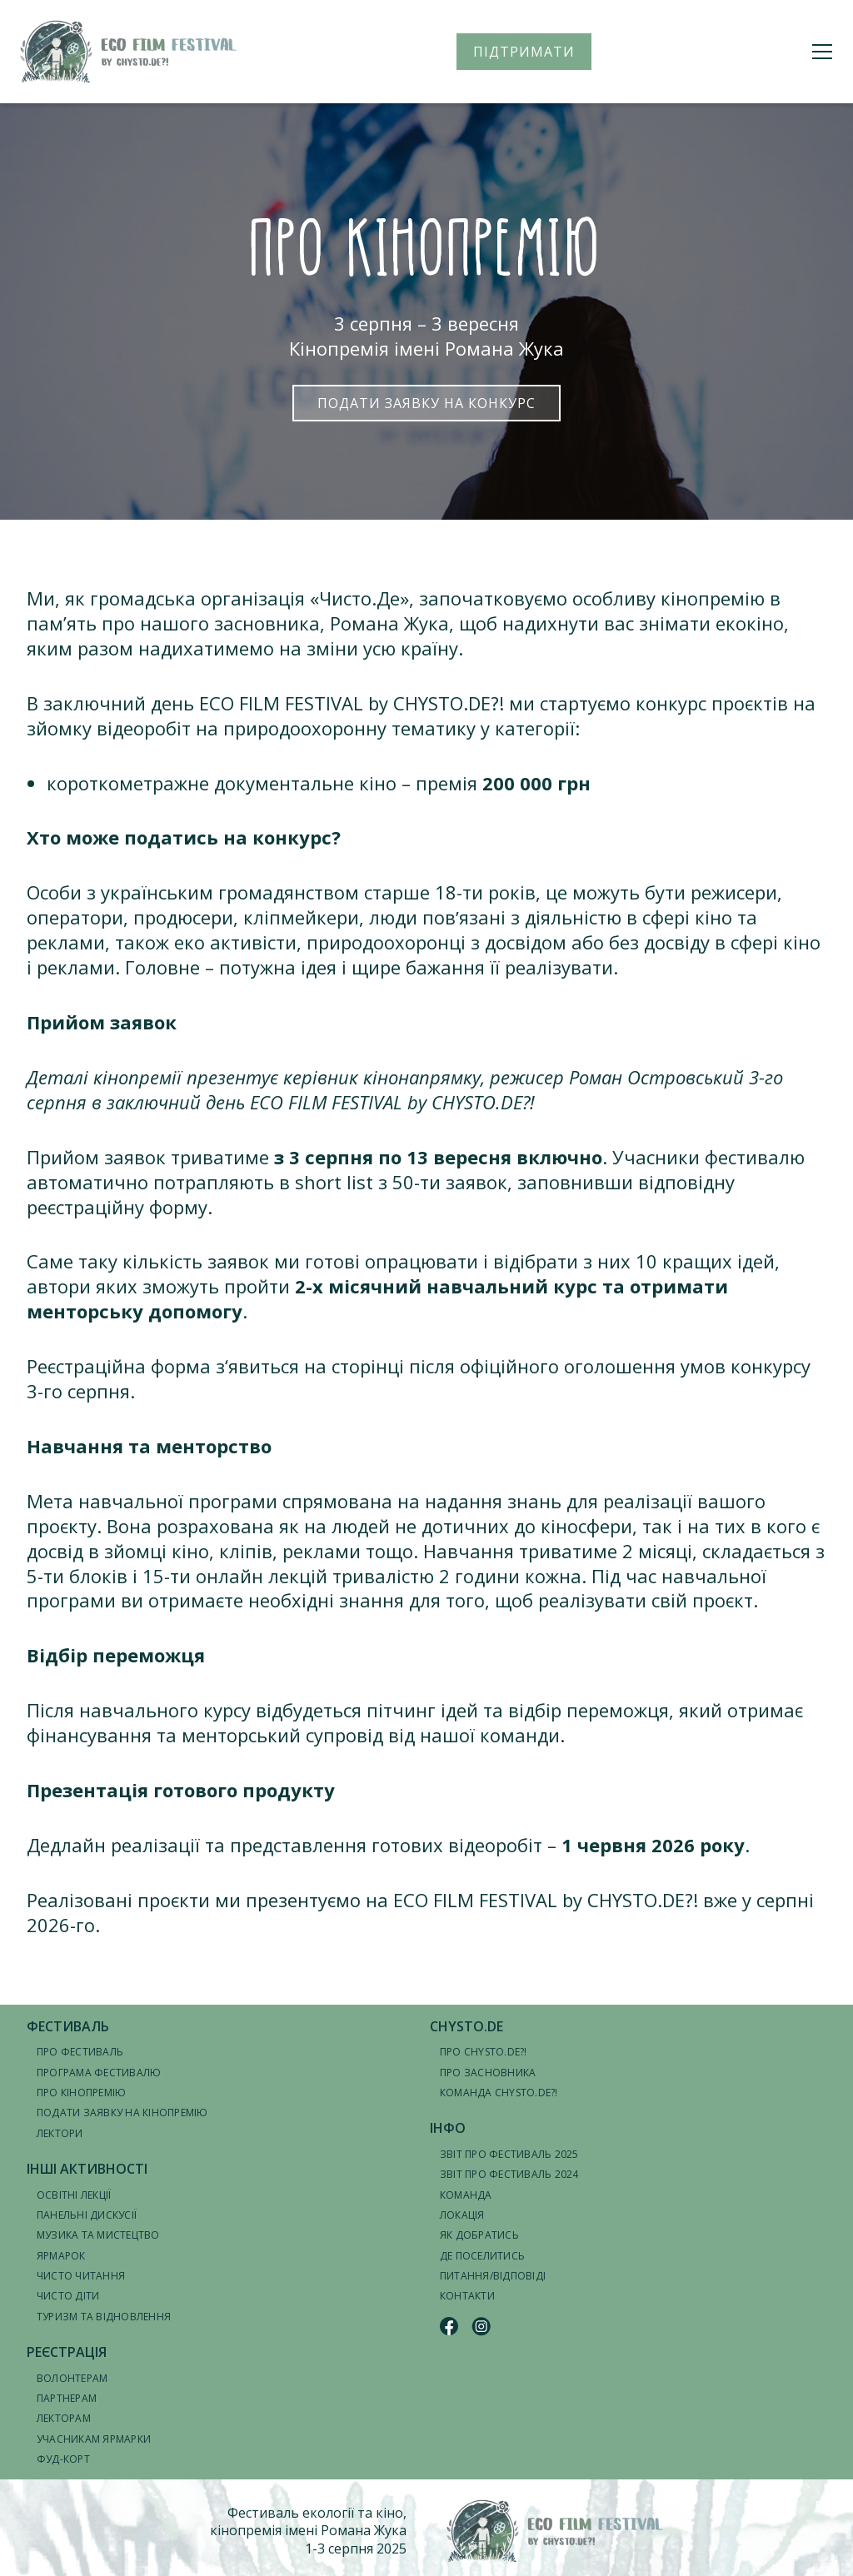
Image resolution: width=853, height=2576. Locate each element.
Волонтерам (72, 2378)
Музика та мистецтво (98, 2235)
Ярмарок (61, 2256)
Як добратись (479, 2235)
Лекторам (64, 2418)
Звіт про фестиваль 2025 (509, 2154)
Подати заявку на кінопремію (122, 2112)
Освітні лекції (74, 2195)
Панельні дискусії (87, 2215)
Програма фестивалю (99, 2072)
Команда (466, 2195)
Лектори (60, 2133)
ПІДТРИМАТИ (524, 51)
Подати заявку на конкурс (426, 403)
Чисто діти (68, 2296)
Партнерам (67, 2398)
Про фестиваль (80, 2052)
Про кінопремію (81, 2092)
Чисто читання (81, 2276)
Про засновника (488, 2072)
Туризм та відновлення (104, 2316)
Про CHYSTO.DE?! (483, 2052)
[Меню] (822, 51)
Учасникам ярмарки (94, 2439)
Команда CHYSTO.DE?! (499, 2092)
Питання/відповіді (493, 2276)
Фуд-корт (63, 2459)
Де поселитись (482, 2256)
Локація (462, 2215)
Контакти (467, 2296)
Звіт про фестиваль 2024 (509, 2174)
